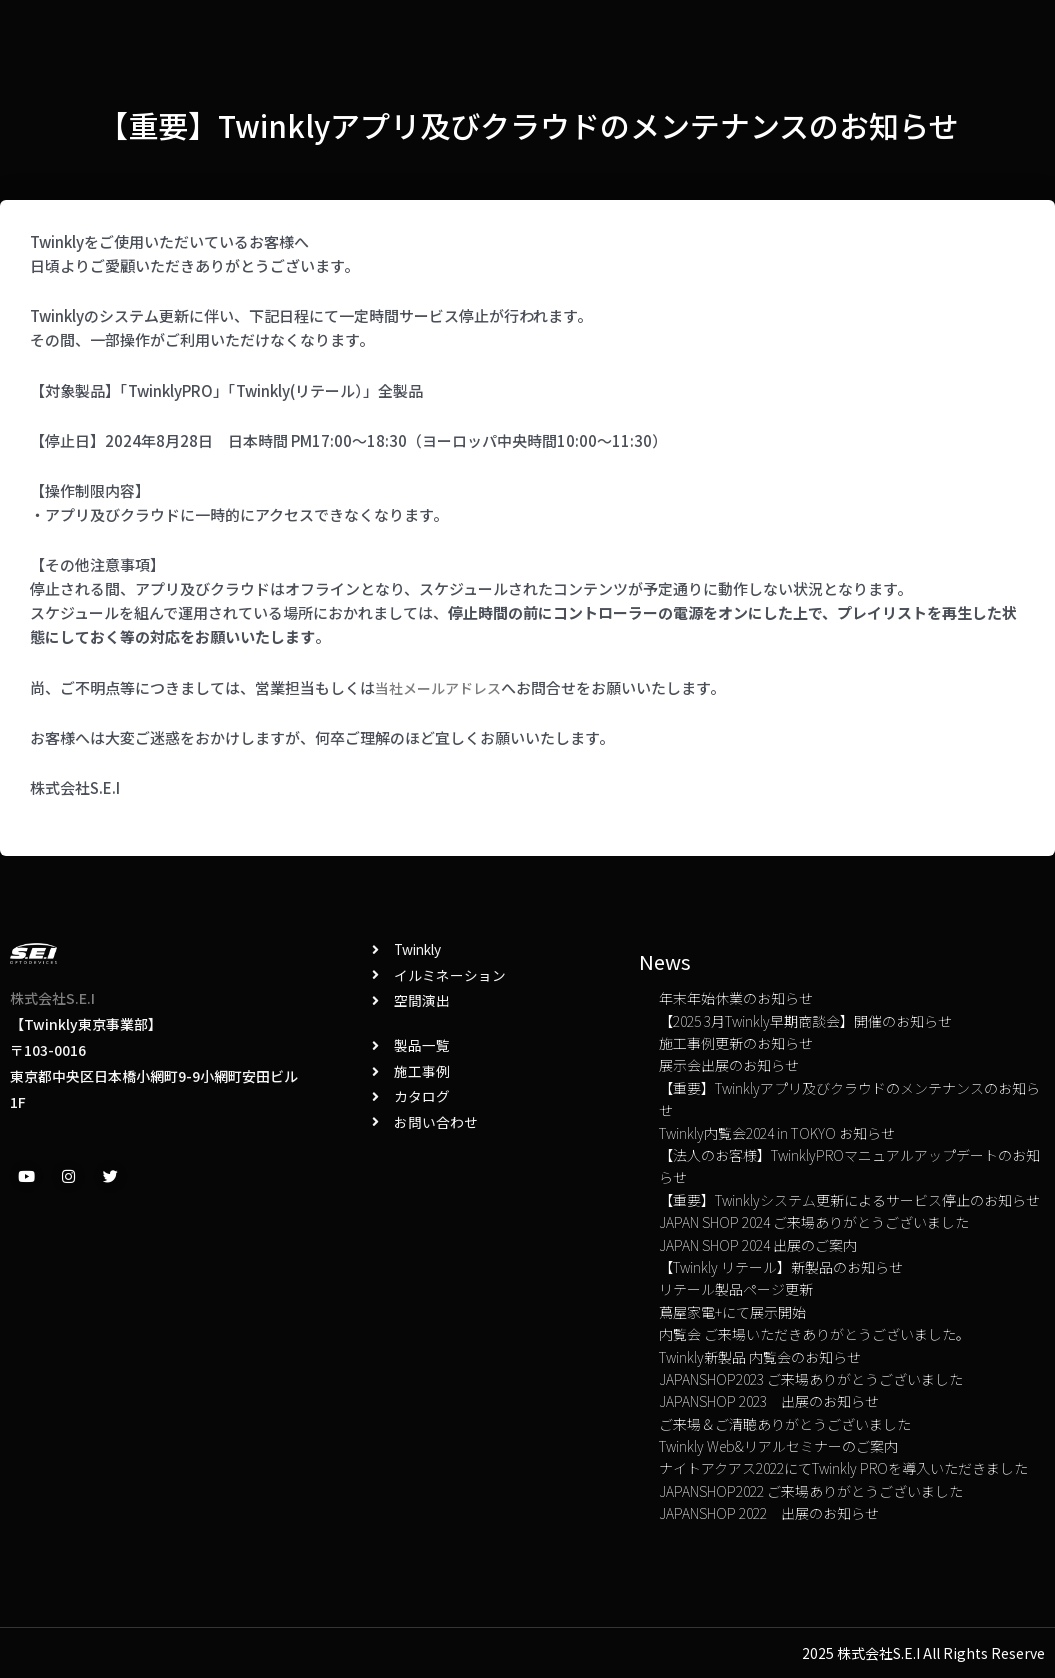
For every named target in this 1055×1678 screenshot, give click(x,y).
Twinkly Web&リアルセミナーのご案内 (778, 1446)
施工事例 (325, 34)
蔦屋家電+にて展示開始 (732, 1312)
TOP (850, 34)
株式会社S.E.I (52, 998)
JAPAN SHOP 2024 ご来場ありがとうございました (814, 1222)
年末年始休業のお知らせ (736, 998)
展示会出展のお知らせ (729, 1065)
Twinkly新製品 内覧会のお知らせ (760, 1357)
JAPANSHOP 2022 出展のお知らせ (769, 1513)
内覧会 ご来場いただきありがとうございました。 (814, 1334)
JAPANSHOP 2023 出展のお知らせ (769, 1401)
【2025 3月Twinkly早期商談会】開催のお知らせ (805, 1021)
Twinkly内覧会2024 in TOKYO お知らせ (777, 1133)
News (569, 34)
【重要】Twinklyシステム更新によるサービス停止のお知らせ (849, 1200)
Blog (405, 34)
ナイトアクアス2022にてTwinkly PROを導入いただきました (843, 1468)
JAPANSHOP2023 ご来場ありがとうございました (811, 1379)
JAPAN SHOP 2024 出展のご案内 (758, 1245)
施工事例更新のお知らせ (736, 1043)
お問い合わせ (666, 34)
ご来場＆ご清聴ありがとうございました (785, 1424)
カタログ (486, 34)
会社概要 (771, 34)
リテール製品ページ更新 (736, 1289)
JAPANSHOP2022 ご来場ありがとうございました (811, 1491)
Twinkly (225, 35)
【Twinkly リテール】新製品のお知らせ (781, 1267)
